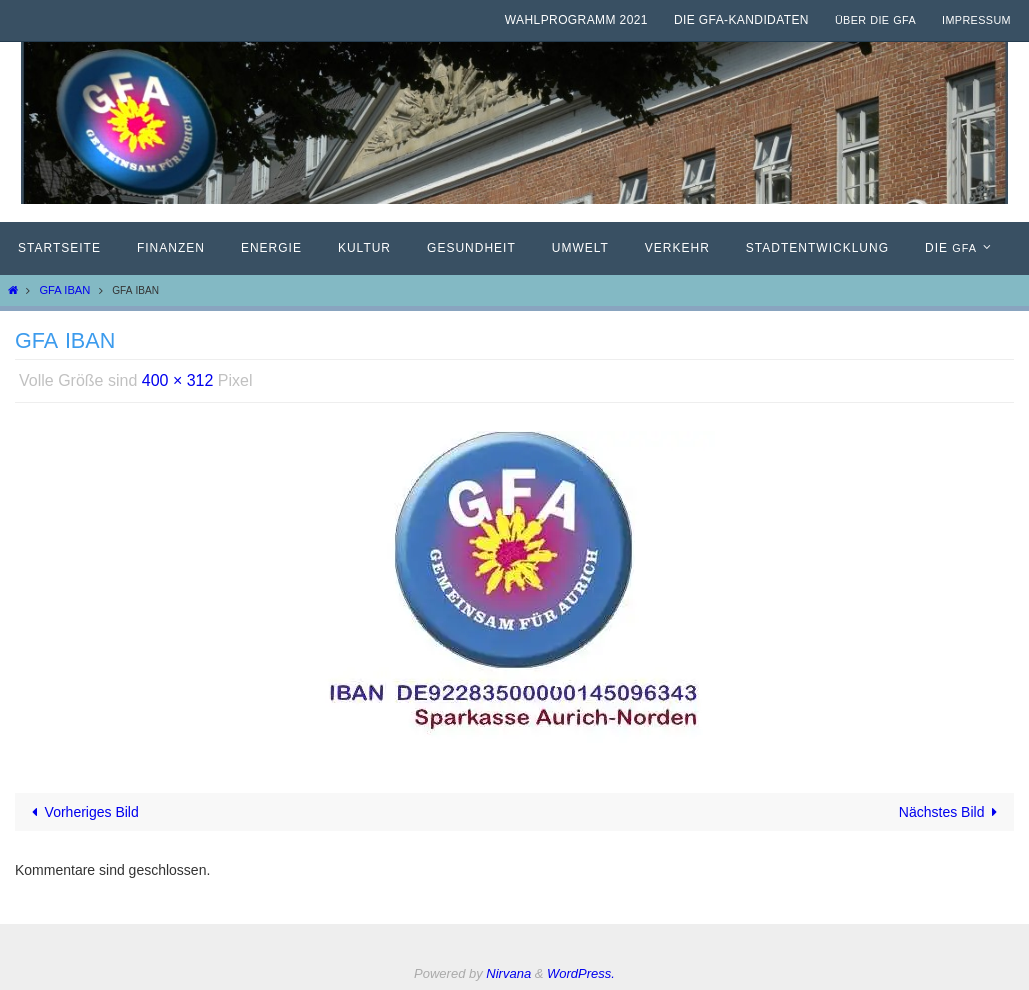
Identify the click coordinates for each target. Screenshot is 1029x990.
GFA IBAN (64, 290)
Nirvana (508, 973)
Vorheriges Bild (82, 812)
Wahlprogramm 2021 (576, 20)
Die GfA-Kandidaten (741, 20)
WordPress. (581, 973)
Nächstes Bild (951, 812)
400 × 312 (178, 380)
